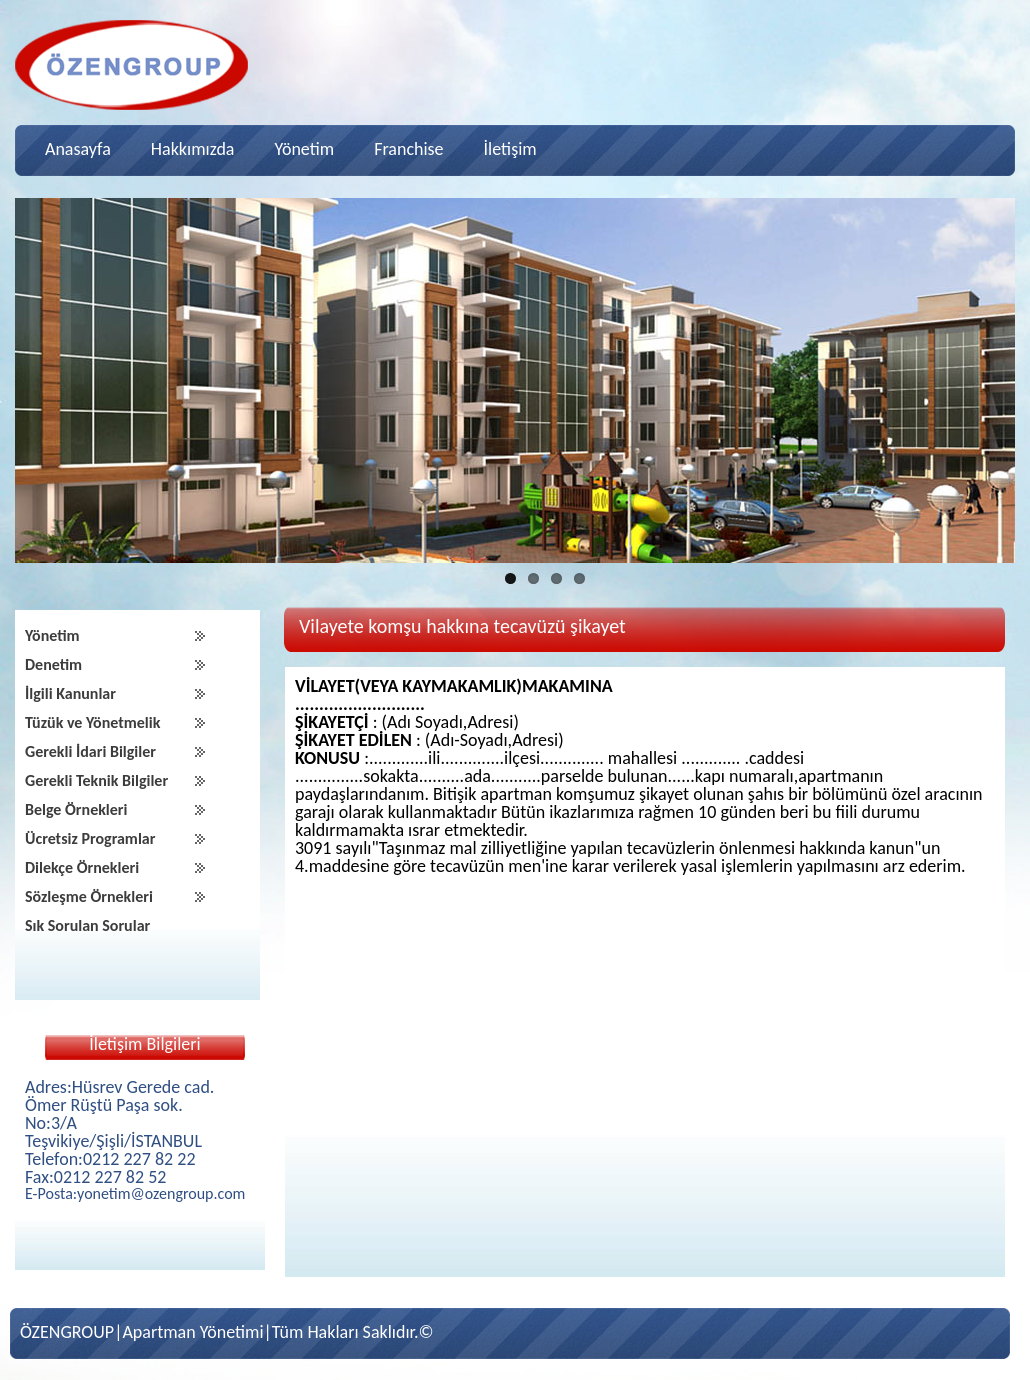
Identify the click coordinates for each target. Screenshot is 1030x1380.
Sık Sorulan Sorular (87, 925)
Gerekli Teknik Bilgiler (96, 780)
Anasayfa (78, 149)
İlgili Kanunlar (70, 693)
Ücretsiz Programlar (90, 838)
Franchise (408, 149)
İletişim (510, 149)
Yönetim (304, 149)
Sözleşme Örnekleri (89, 896)
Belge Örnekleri (76, 809)
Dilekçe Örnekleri (82, 867)
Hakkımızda (193, 149)
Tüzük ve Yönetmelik (92, 722)
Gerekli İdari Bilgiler (90, 751)
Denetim (53, 664)
